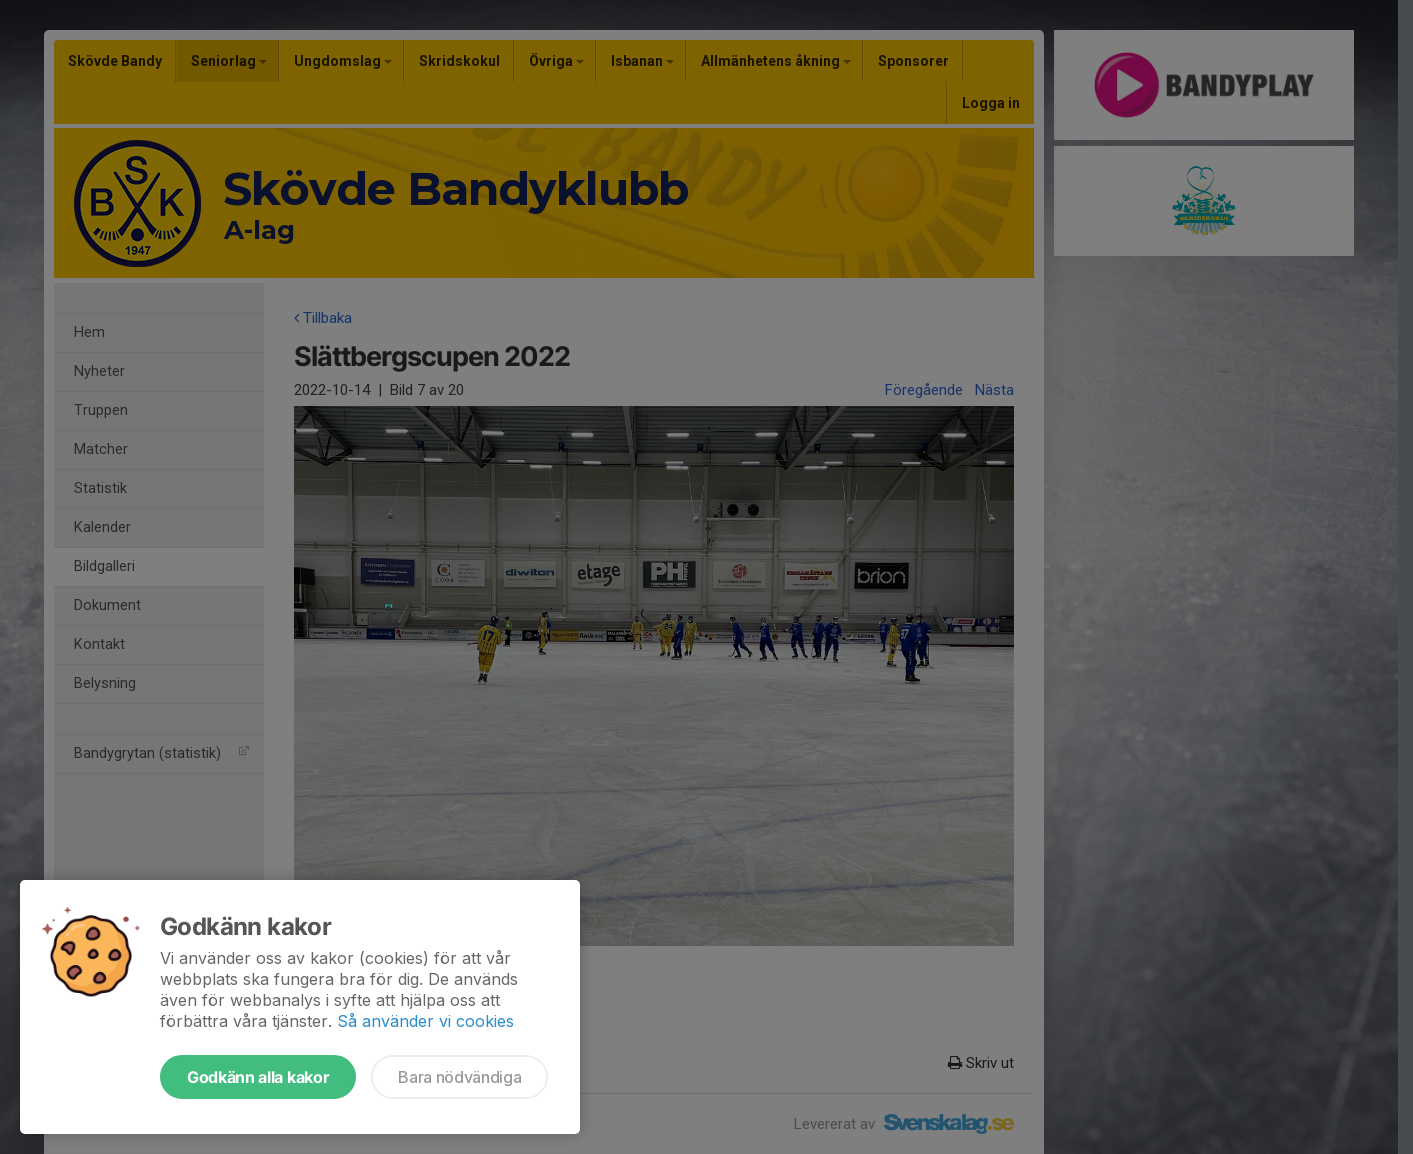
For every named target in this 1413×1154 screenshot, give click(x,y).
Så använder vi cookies (425, 1021)
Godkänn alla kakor (258, 1077)
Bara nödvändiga (459, 1077)
